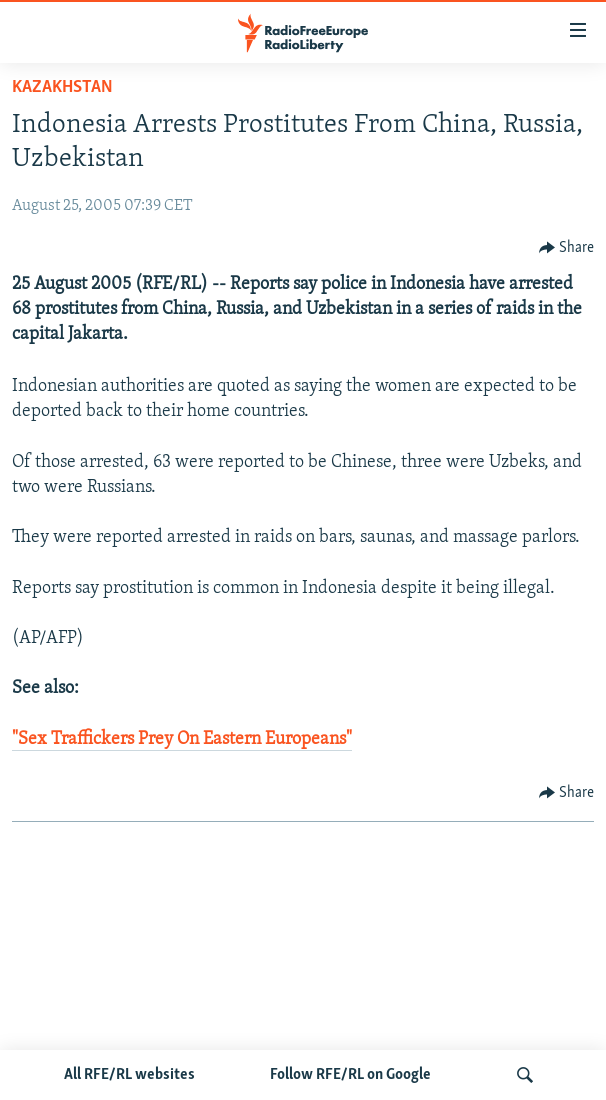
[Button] (567, 248)
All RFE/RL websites (129, 1075)
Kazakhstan (62, 87)
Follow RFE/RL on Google (350, 1075)
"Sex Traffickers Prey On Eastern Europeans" (182, 739)
